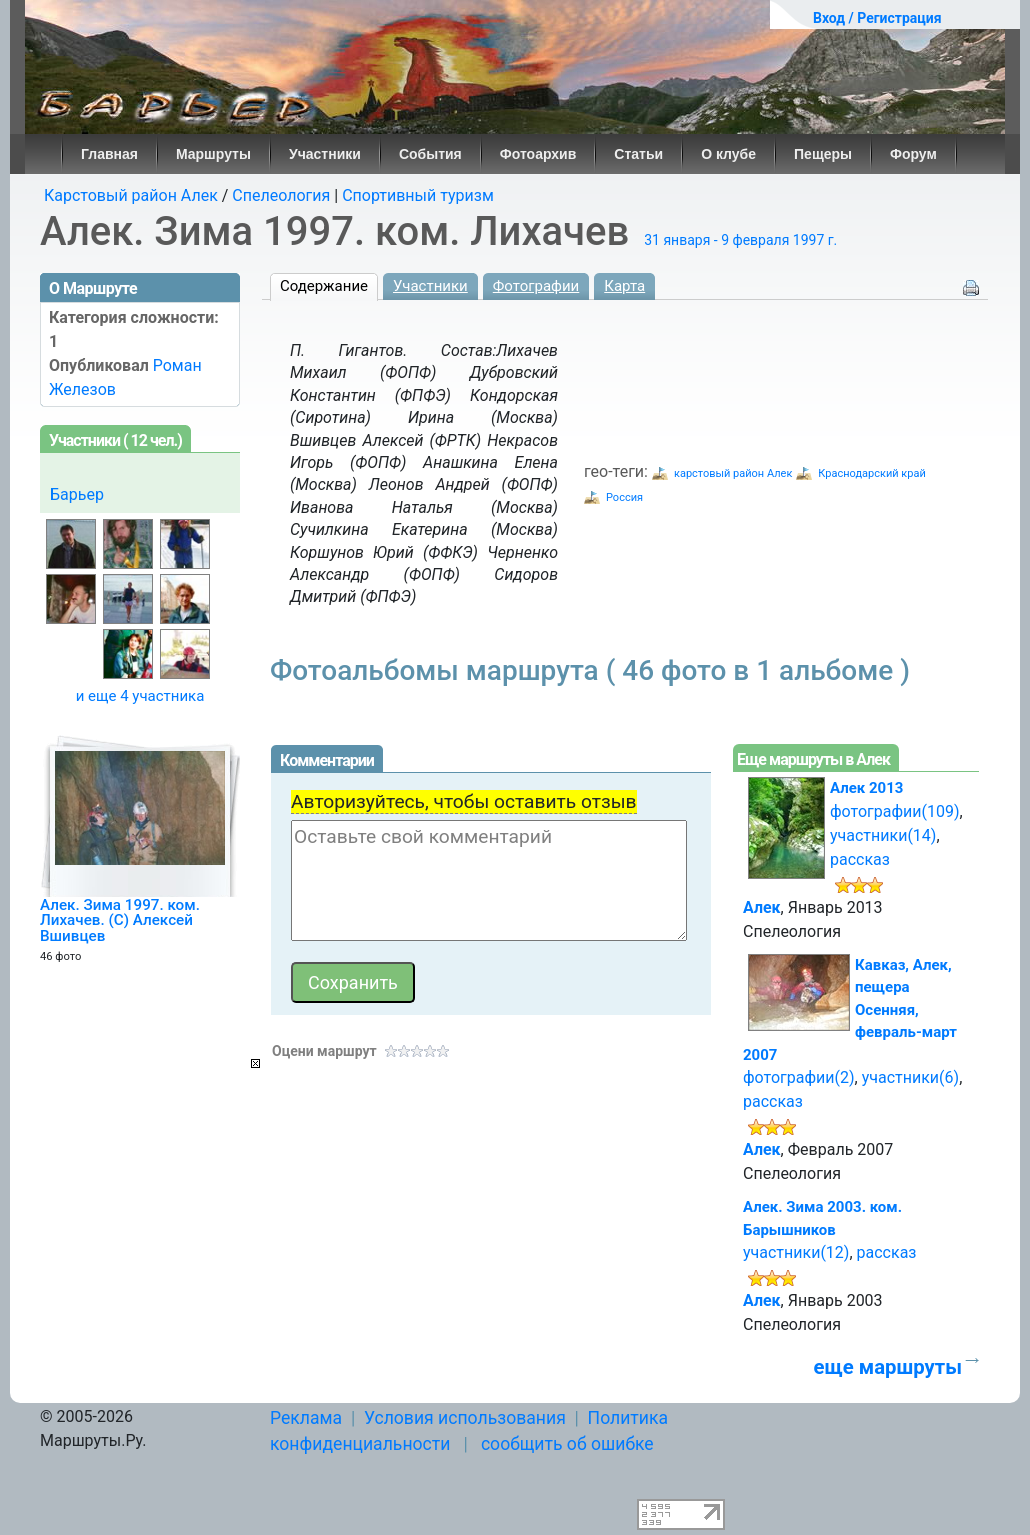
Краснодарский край (871, 473)
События (430, 154)
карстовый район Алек (733, 473)
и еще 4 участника (140, 696)
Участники (325, 154)
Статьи (638, 154)
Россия (624, 497)
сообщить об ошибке (567, 1444)
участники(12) (796, 1252)
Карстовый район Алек (131, 195)
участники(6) (910, 1077)
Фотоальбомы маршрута (590, 670)
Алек (762, 907)
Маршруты (213, 154)
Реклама (306, 1418)
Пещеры (823, 154)
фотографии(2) (799, 1077)
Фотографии (536, 286)
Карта (624, 286)
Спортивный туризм (418, 195)
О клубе (728, 154)
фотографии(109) (895, 811)
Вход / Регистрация (877, 18)
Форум (913, 154)
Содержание (324, 286)
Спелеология (281, 195)
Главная (109, 154)
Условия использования (465, 1418)
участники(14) (883, 835)
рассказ (860, 859)
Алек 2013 (866, 788)
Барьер (77, 494)
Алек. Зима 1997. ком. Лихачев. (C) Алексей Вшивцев (120, 921)
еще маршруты (888, 1367)
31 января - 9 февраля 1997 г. (740, 240)
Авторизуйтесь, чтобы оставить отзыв (464, 801)
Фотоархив (538, 154)
